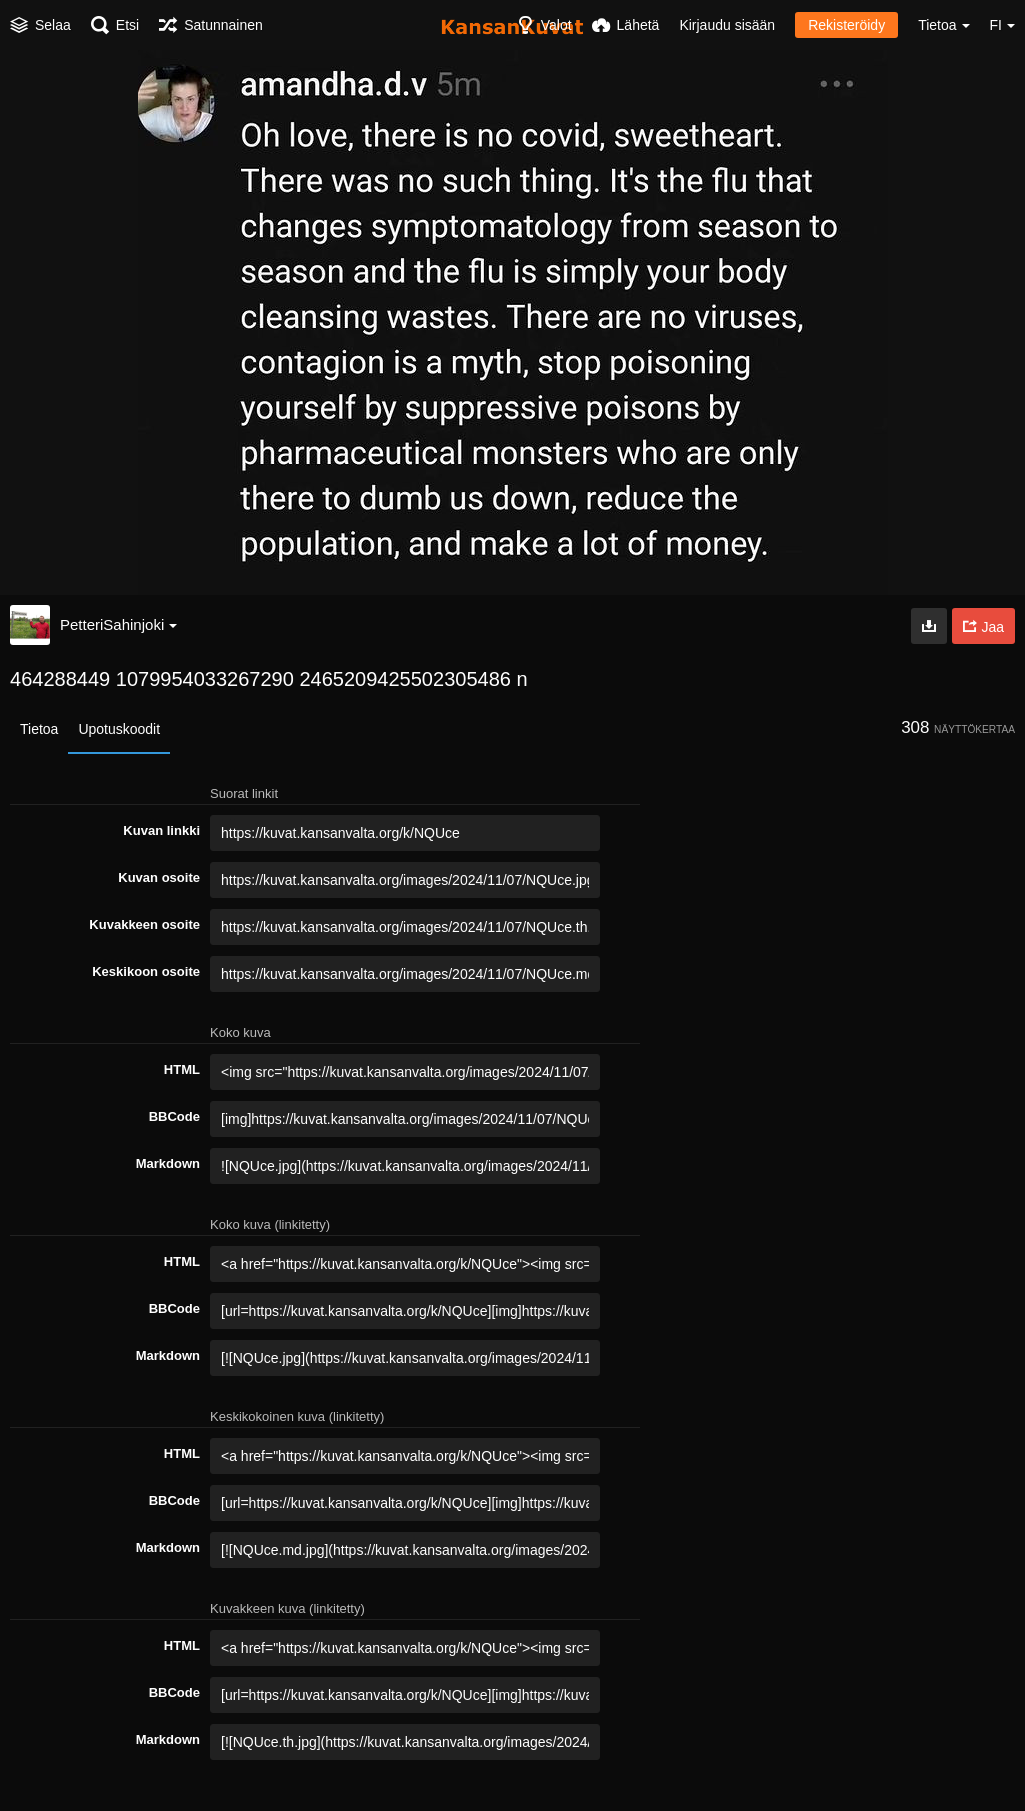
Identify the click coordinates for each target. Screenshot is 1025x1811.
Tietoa (39, 729)
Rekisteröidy (846, 25)
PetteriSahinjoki (118, 624)
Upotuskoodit (119, 729)
